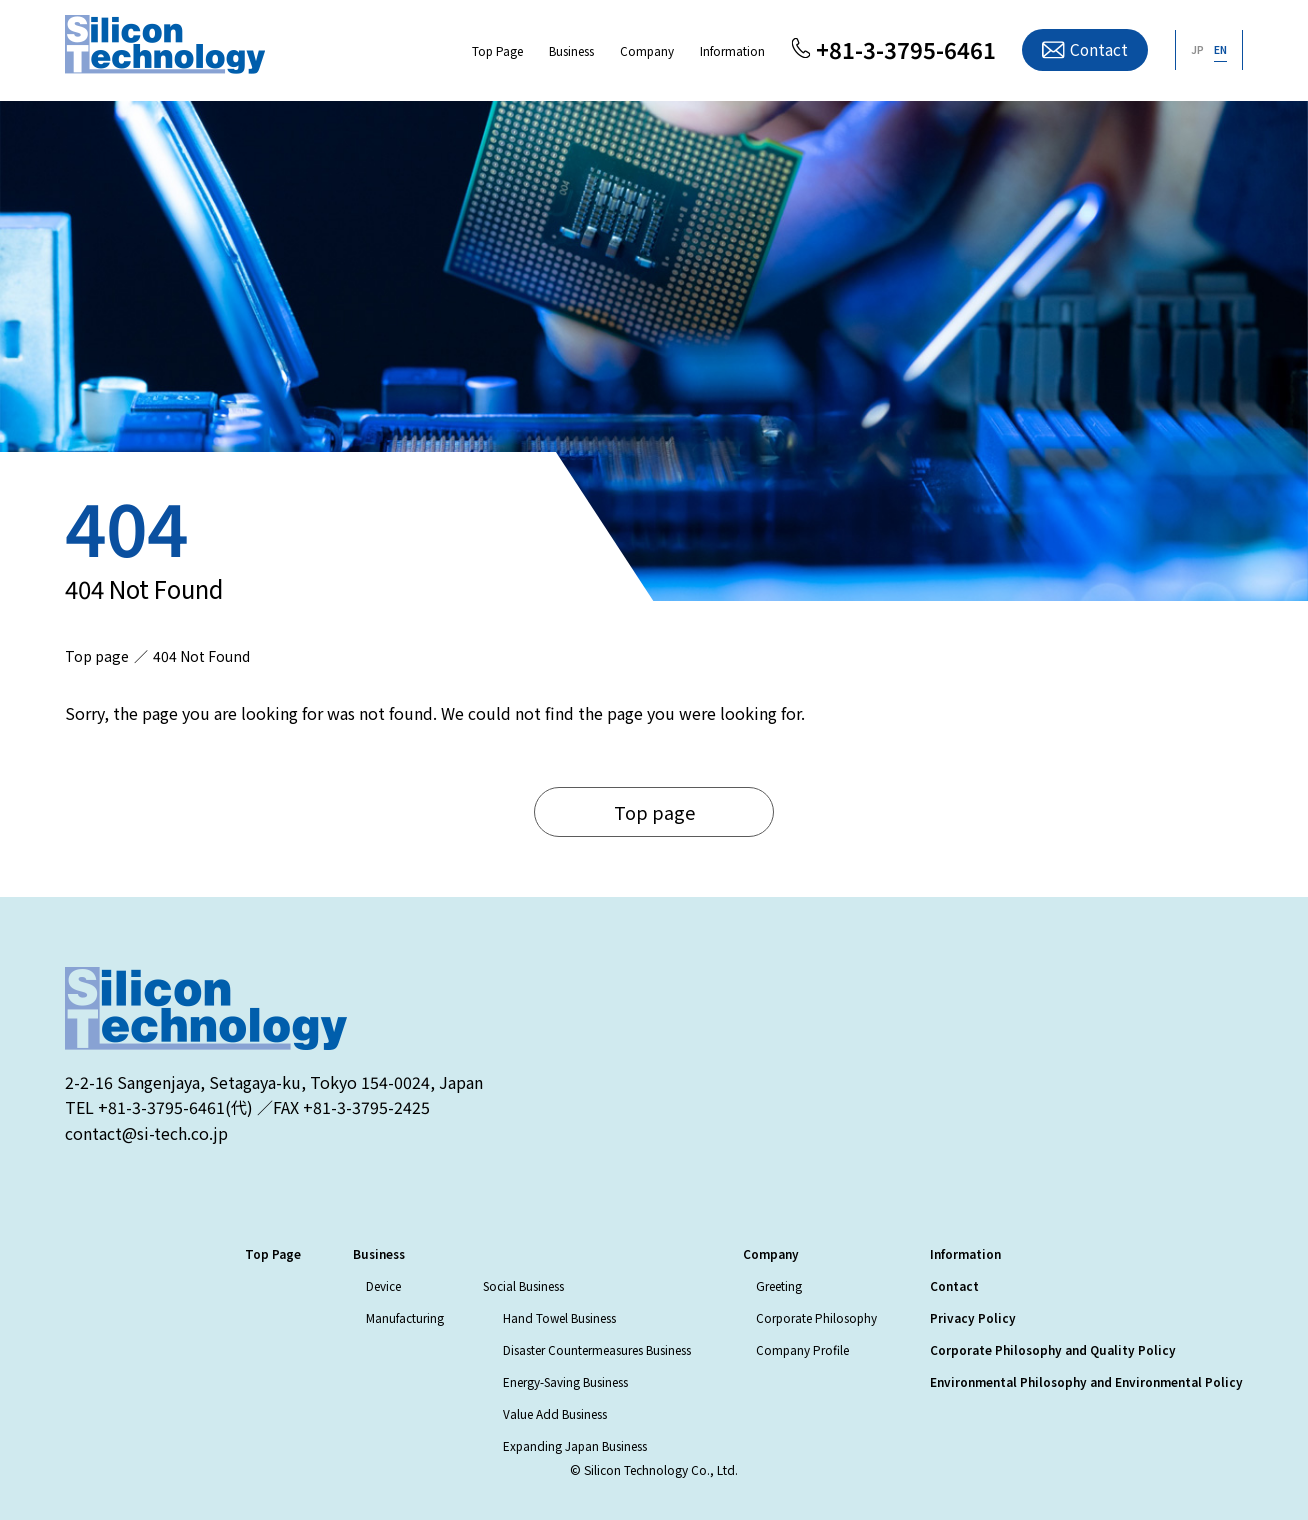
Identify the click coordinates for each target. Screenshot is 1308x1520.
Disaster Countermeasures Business (597, 1349)
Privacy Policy (973, 1317)
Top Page (497, 50)
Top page (654, 812)
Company (647, 50)
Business (571, 50)
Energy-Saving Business (565, 1381)
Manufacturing (405, 1317)
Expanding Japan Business (575, 1445)
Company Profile (802, 1349)
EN (1220, 49)
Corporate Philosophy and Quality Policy (1053, 1349)
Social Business (523, 1285)
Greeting (779, 1285)
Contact (1099, 49)
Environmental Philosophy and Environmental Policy (1086, 1381)
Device (383, 1285)
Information (732, 50)
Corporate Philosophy (816, 1317)
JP (1197, 49)
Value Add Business (555, 1413)
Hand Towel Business (559, 1317)
